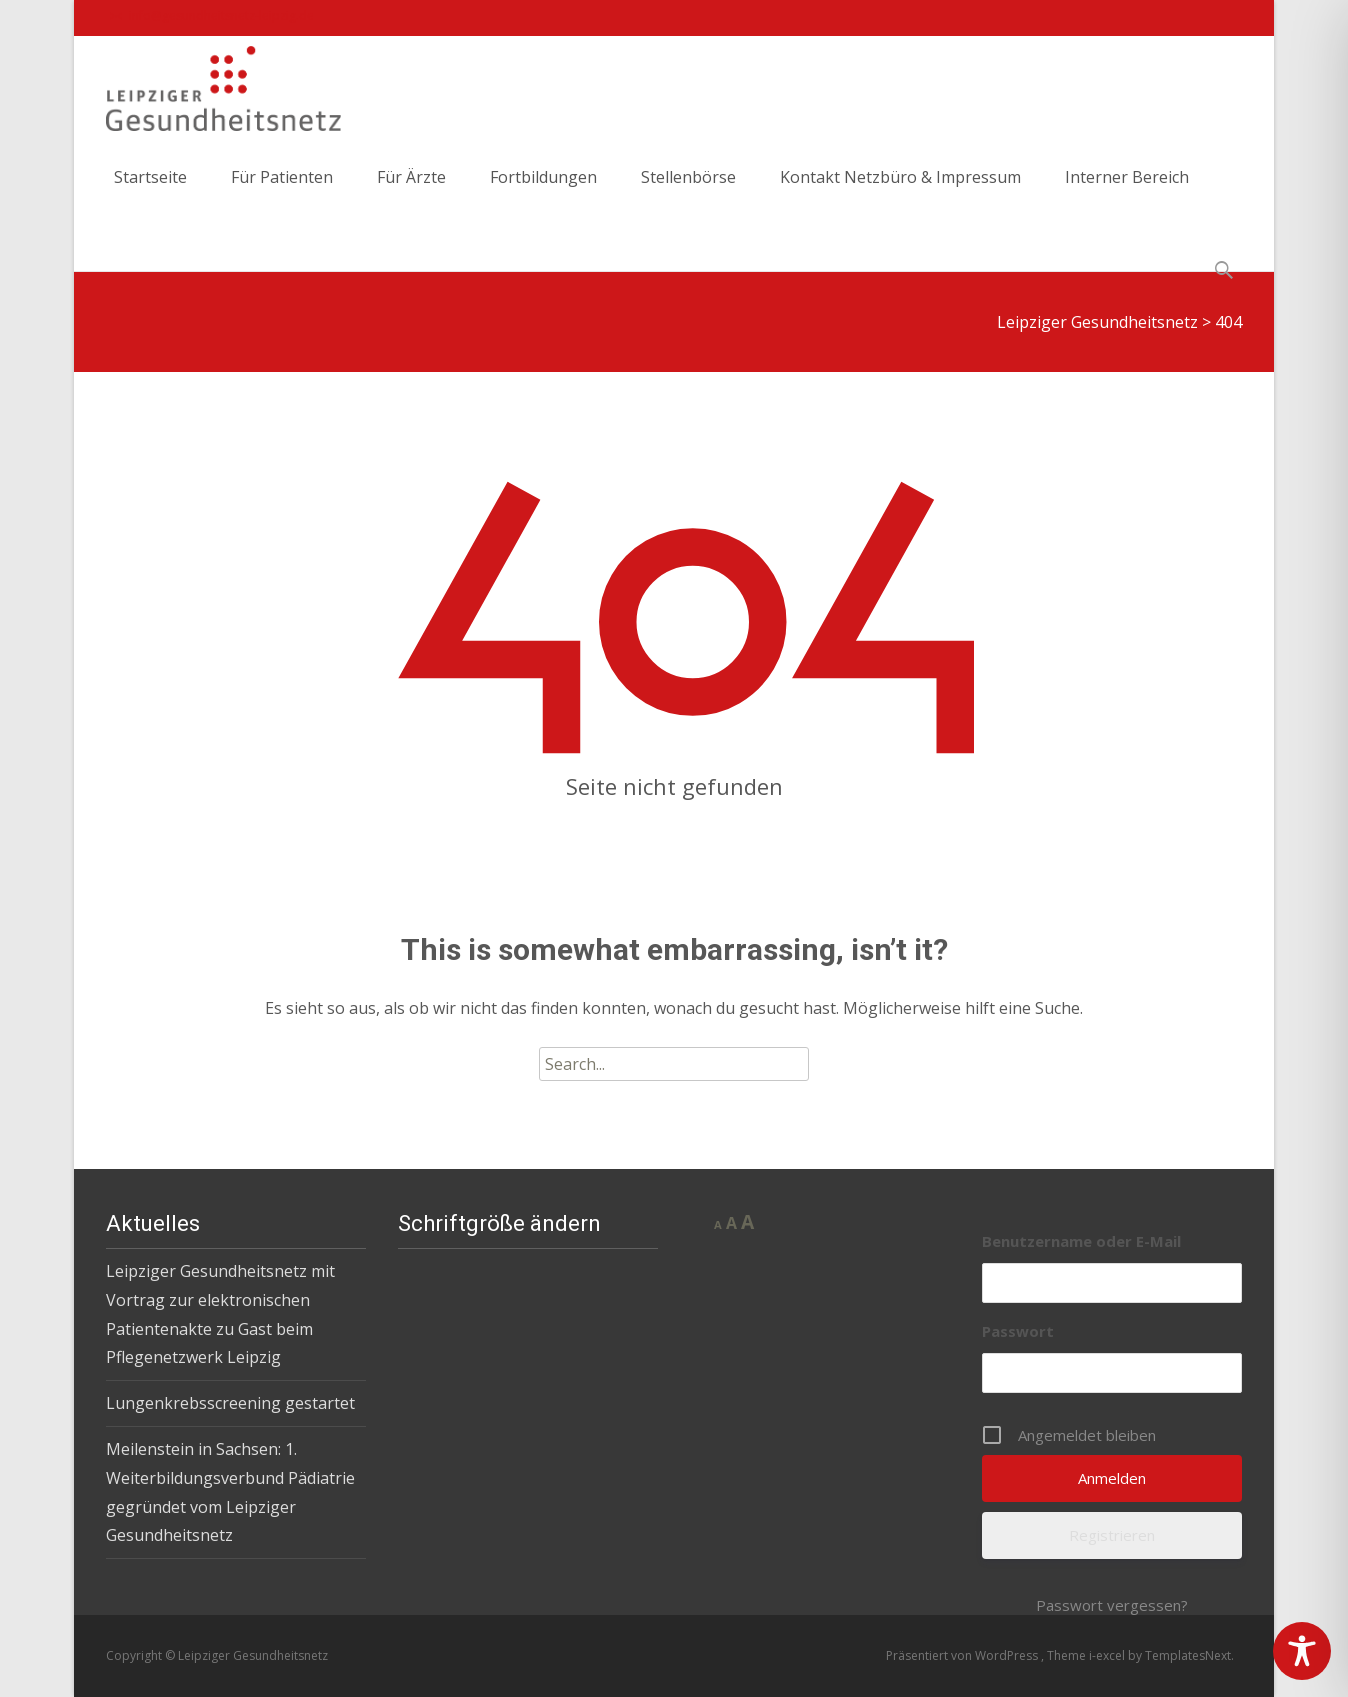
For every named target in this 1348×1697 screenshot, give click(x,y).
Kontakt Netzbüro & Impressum (900, 194)
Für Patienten (282, 194)
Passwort (1018, 1331)
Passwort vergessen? (1112, 1605)
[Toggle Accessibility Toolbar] (1302, 1651)
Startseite (150, 194)
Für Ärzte (411, 194)
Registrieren (1112, 1535)
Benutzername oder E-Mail (1081, 1241)
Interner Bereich (1127, 194)
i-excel (1108, 1655)
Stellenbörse (688, 194)
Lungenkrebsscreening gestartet (230, 1403)
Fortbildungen (543, 194)
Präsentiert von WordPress (963, 1655)
